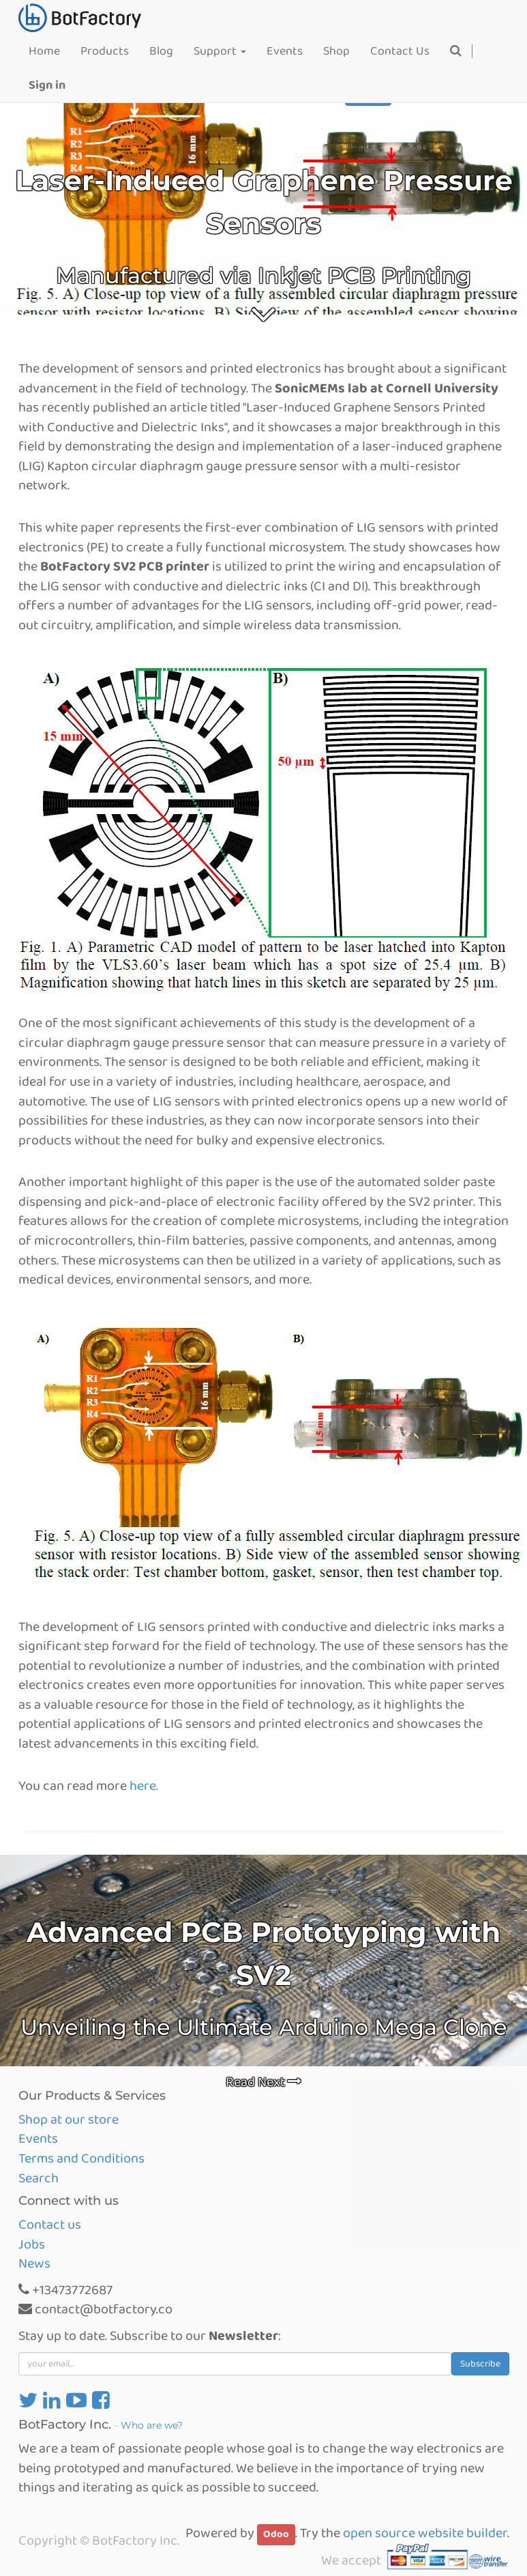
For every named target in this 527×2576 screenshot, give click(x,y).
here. (144, 1786)
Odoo (276, 2534)
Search (38, 2178)
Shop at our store (68, 2119)
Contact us (49, 2224)
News (34, 2263)
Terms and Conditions (81, 2158)
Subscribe (480, 2363)
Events (38, 2139)
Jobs (31, 2244)
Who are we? (152, 2425)
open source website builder (425, 2533)
